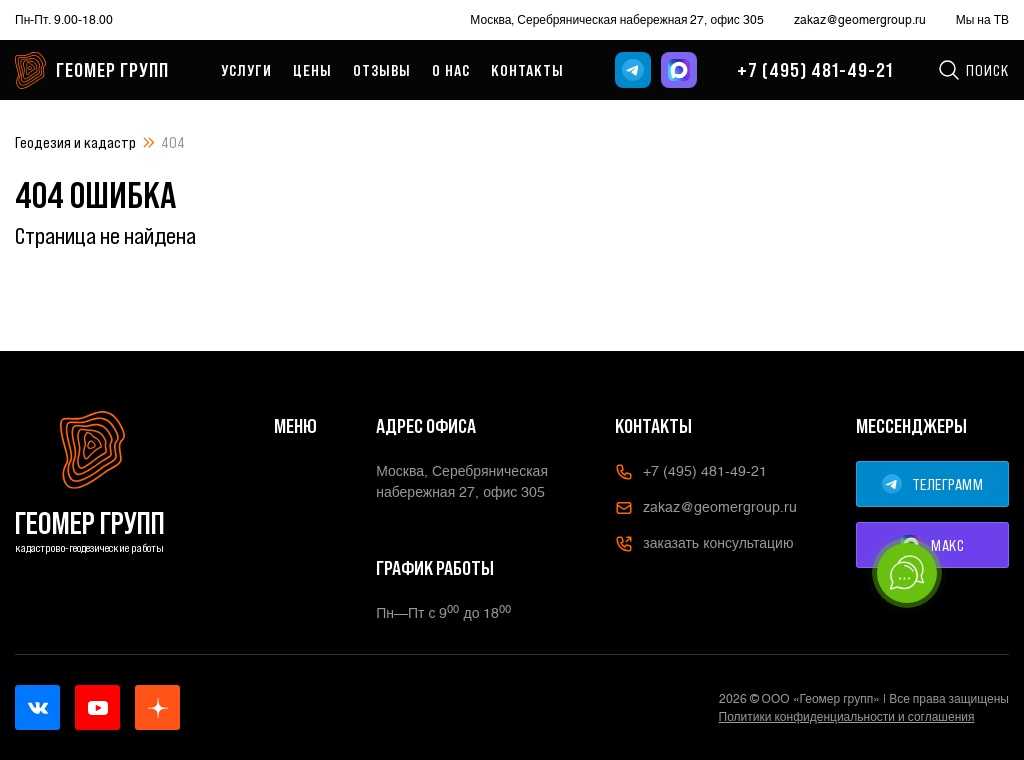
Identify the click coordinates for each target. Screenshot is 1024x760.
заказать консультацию (704, 544)
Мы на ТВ (982, 20)
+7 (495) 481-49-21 (815, 70)
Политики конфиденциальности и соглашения (847, 717)
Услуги (246, 70)
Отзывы (382, 70)
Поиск (973, 70)
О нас (451, 70)
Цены (312, 70)
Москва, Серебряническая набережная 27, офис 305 (616, 20)
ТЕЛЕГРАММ (933, 484)
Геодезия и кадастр (75, 142)
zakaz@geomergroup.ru (860, 20)
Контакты (527, 70)
